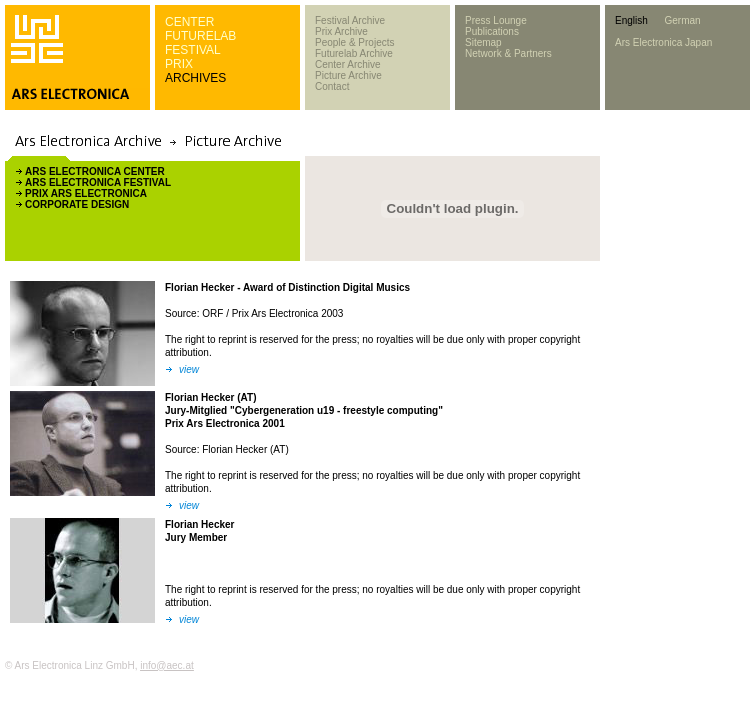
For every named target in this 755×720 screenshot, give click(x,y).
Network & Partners (508, 53)
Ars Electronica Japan (663, 42)
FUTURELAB (200, 36)
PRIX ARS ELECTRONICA (86, 193)
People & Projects (355, 42)
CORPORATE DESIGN (77, 204)
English (631, 20)
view (189, 369)
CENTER (189, 22)
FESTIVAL (193, 50)
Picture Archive (348, 75)
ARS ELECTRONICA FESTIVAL (98, 182)
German (682, 20)
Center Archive (348, 64)
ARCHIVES (195, 78)
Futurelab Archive (354, 53)
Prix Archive (341, 31)
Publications (492, 31)
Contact (332, 86)
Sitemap (483, 42)
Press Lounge (496, 20)
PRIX (179, 64)
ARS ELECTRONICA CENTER (95, 171)
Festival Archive (350, 20)
